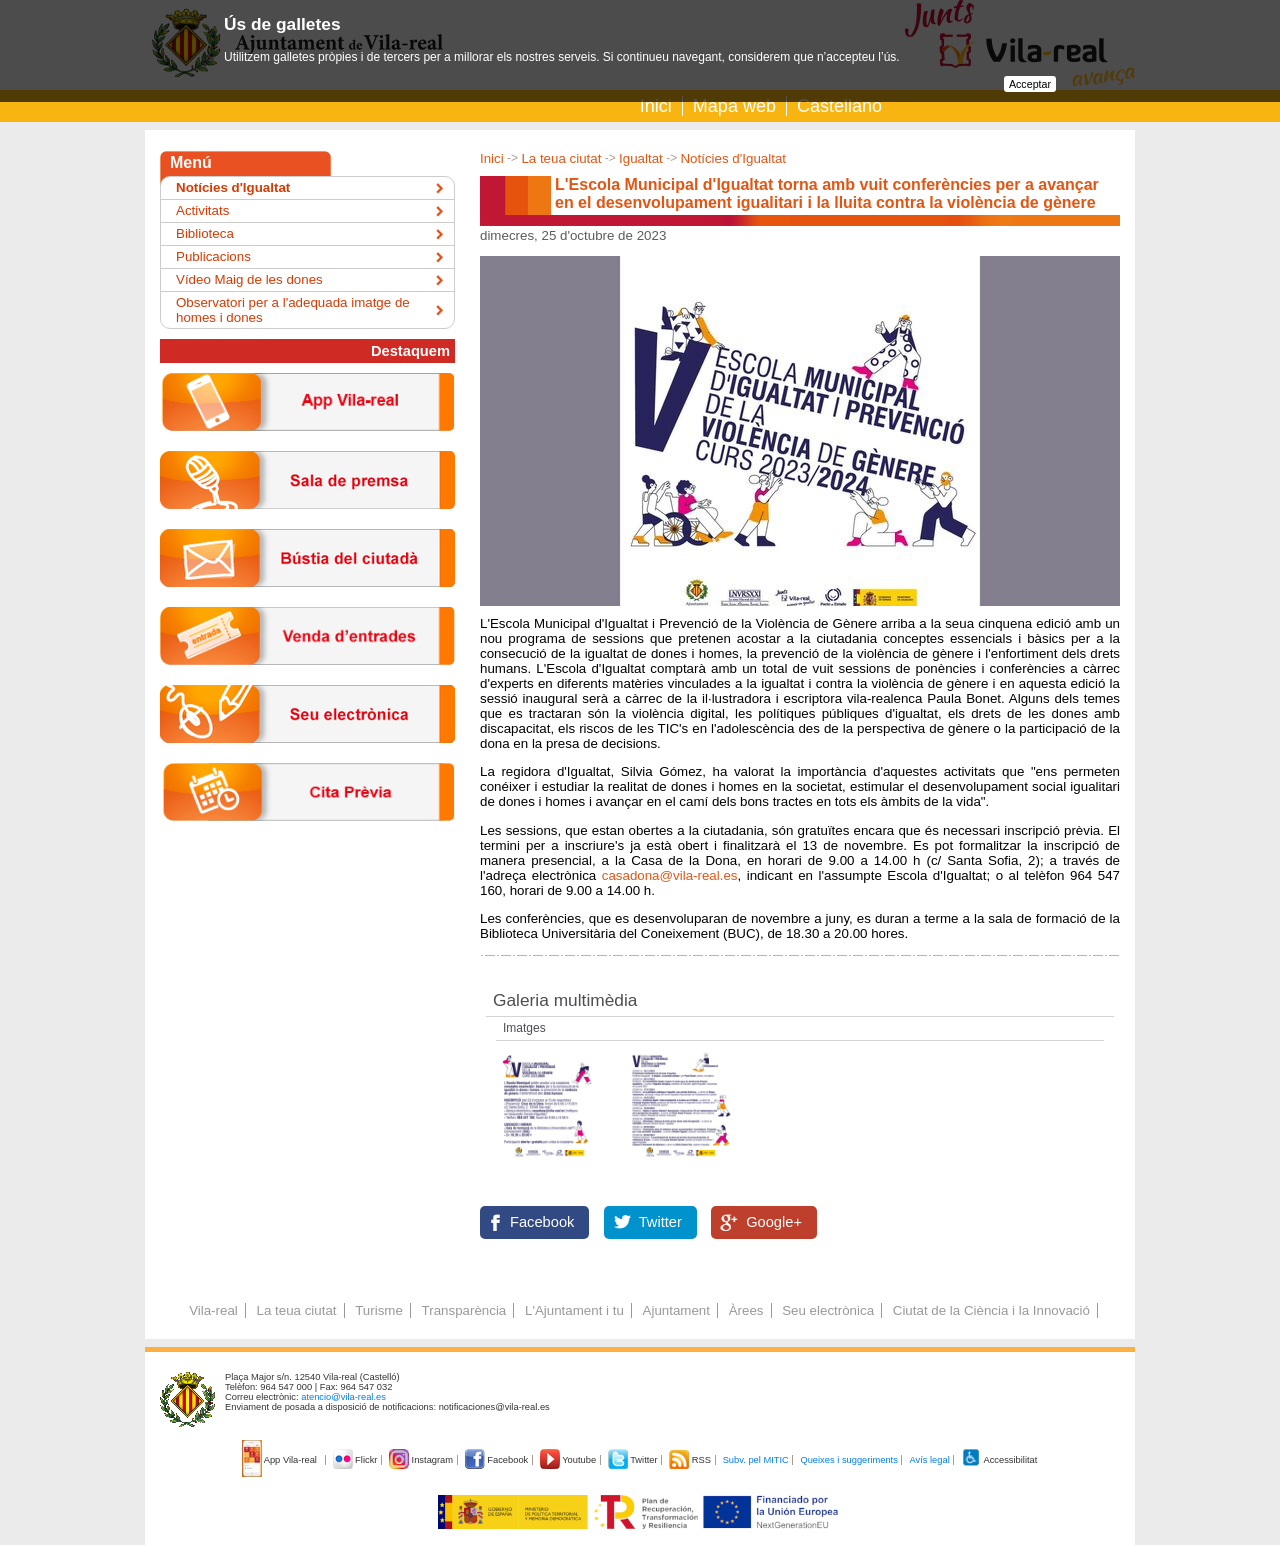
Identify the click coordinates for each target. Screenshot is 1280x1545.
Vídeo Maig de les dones (249, 279)
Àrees (746, 1310)
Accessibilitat (999, 1460)
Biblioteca (205, 233)
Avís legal (929, 1460)
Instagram (422, 1460)
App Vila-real (281, 1460)
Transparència (464, 1310)
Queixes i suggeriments (848, 1460)
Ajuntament (676, 1310)
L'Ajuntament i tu (574, 1310)
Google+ (774, 1222)
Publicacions (213, 256)
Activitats (202, 210)
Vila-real (213, 1310)
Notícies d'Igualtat (733, 158)
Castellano (839, 106)
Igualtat (641, 158)
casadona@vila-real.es (670, 875)
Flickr (356, 1460)
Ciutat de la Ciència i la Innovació (991, 1310)
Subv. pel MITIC (756, 1460)
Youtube (569, 1460)
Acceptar (1030, 84)
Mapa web (734, 106)
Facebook (542, 1222)
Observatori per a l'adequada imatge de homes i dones (293, 310)
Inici (656, 106)
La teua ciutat (561, 158)
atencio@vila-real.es (343, 1397)
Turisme (379, 1310)
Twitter (660, 1222)
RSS (691, 1460)
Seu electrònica (828, 1310)
